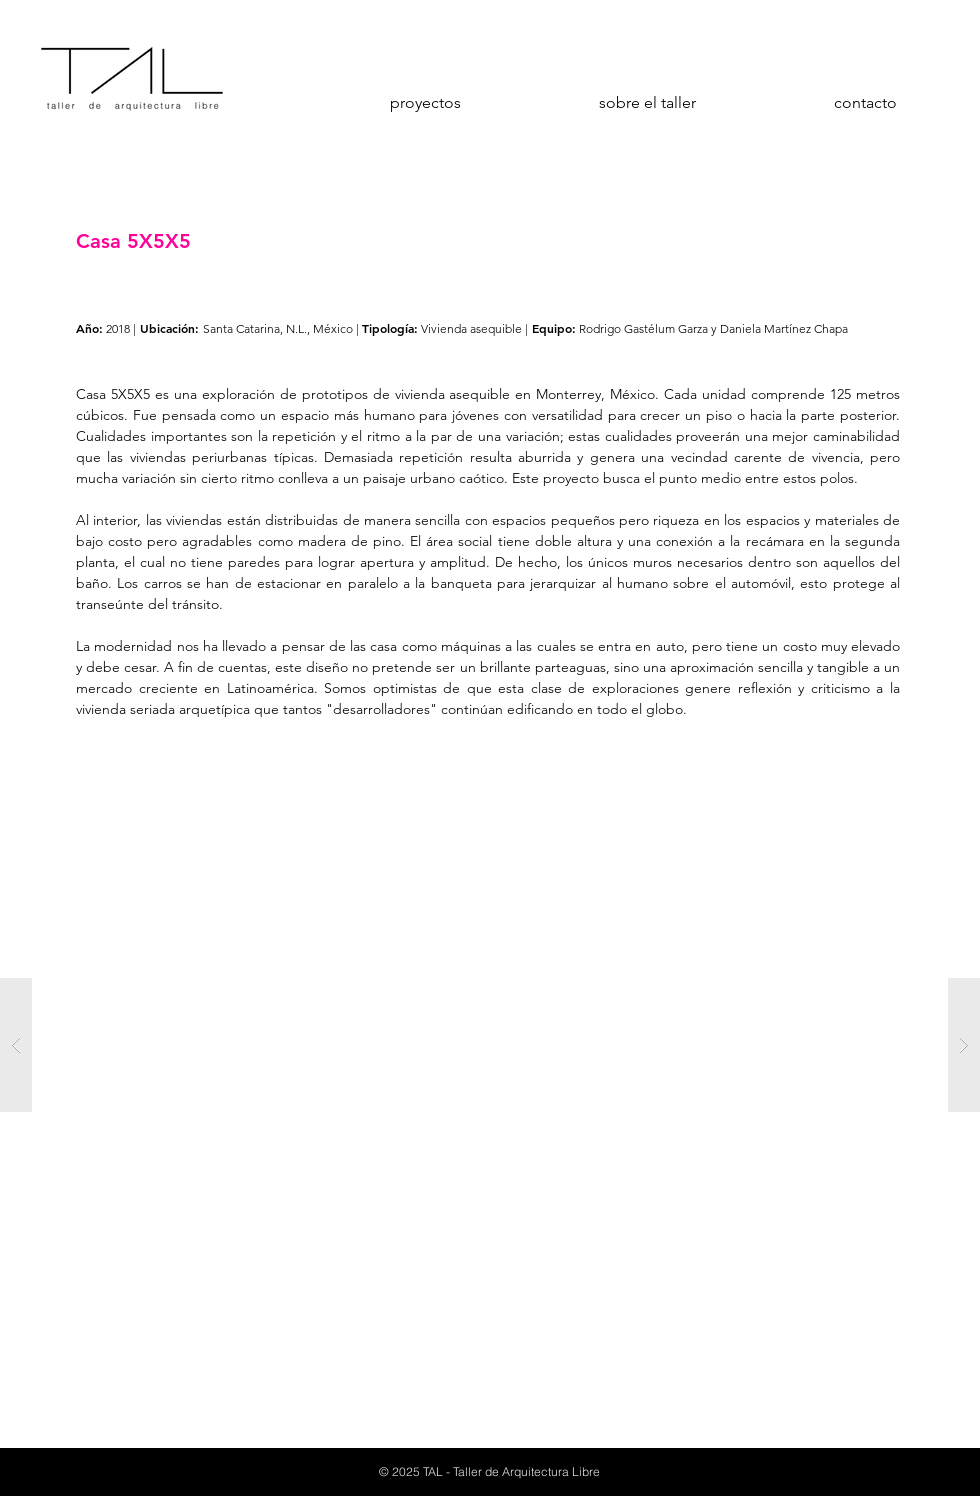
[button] (490, 1045)
